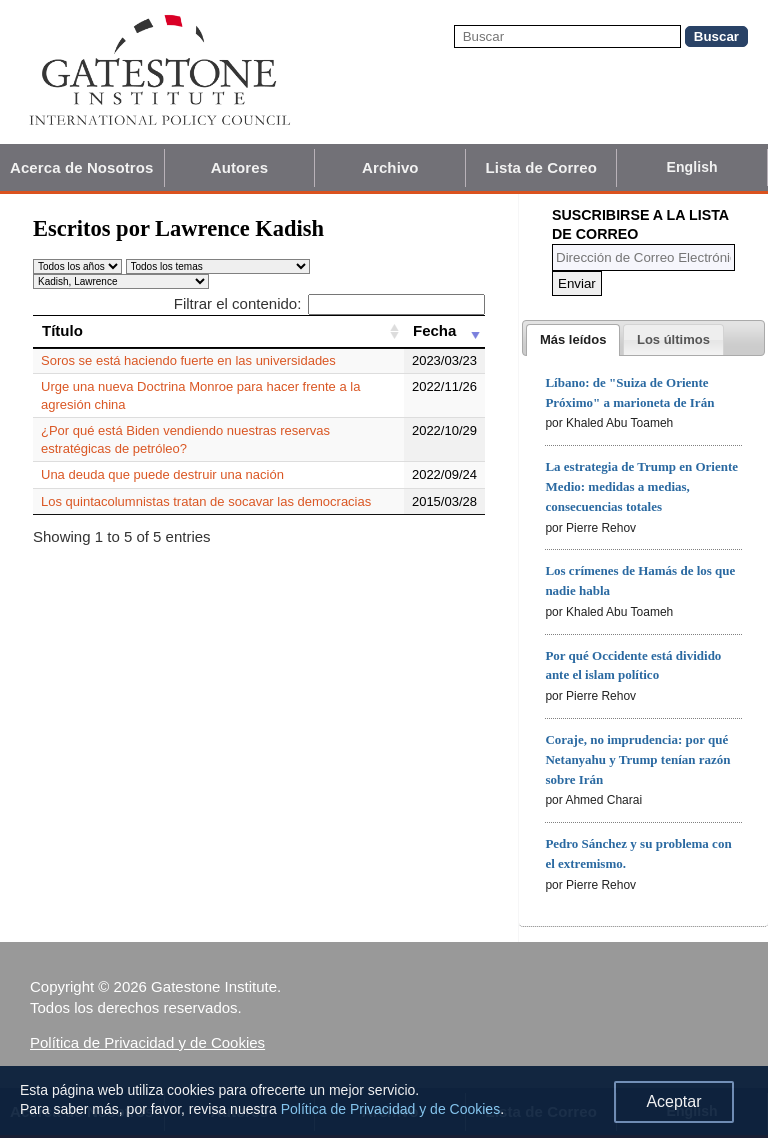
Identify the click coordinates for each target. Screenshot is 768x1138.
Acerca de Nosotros (82, 167)
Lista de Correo (541, 167)
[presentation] (573, 340)
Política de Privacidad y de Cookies (147, 1042)
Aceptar (673, 1101)
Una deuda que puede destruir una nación (162, 474)
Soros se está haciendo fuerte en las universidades (188, 360)
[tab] (573, 340)
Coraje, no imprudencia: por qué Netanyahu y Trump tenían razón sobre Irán (637, 759)
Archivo (390, 167)
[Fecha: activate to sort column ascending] (444, 331)
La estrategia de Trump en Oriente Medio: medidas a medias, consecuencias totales (641, 486)
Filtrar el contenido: (329, 303)
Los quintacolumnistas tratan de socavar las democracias (206, 501)
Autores (239, 167)
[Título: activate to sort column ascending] (218, 331)
